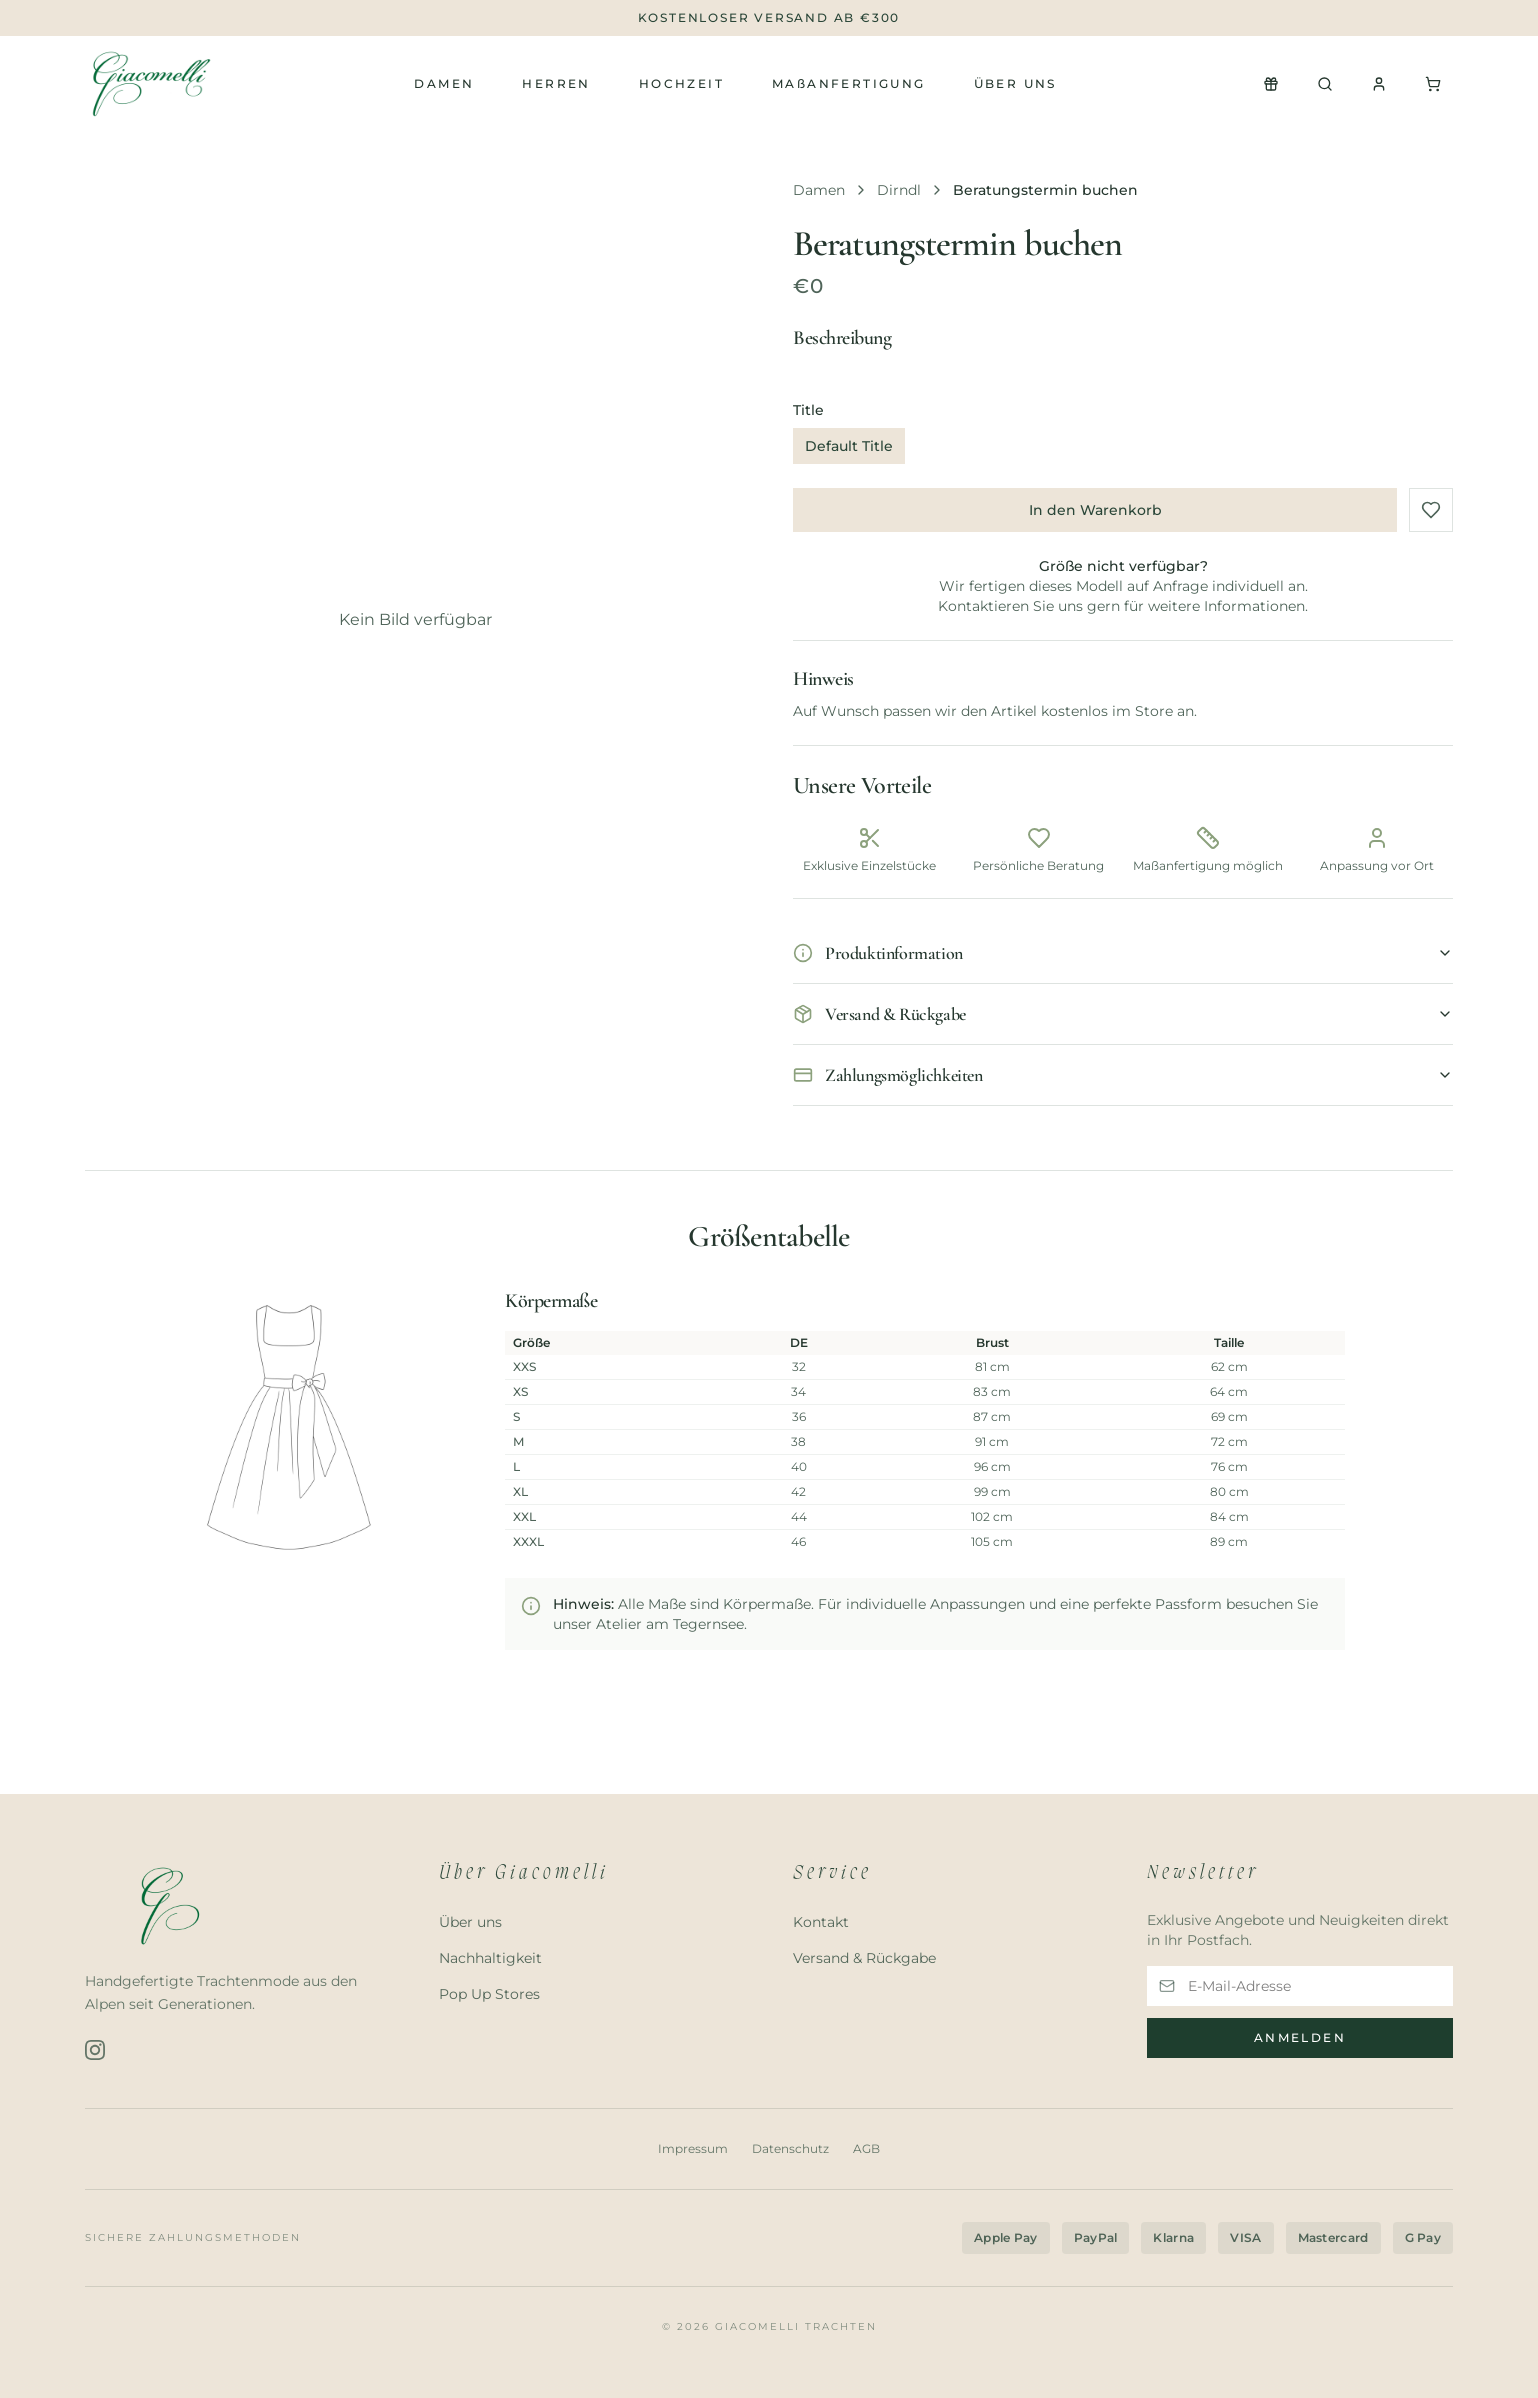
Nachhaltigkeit (490, 1958)
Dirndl (899, 190)
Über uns (1015, 83)
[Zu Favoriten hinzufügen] (1431, 510)
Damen (444, 83)
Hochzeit (681, 83)
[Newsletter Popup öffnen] (1271, 84)
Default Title (849, 446)
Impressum (693, 2149)
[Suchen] (1325, 84)
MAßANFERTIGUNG (849, 83)
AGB (866, 2149)
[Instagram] (95, 2050)
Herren (556, 83)
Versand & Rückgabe (864, 1958)
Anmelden (1300, 2037)
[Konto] (1379, 84)
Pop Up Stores (489, 1994)
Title (808, 410)
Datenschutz (790, 2149)
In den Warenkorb (1095, 510)
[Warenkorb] (1433, 84)
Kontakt (821, 1922)
